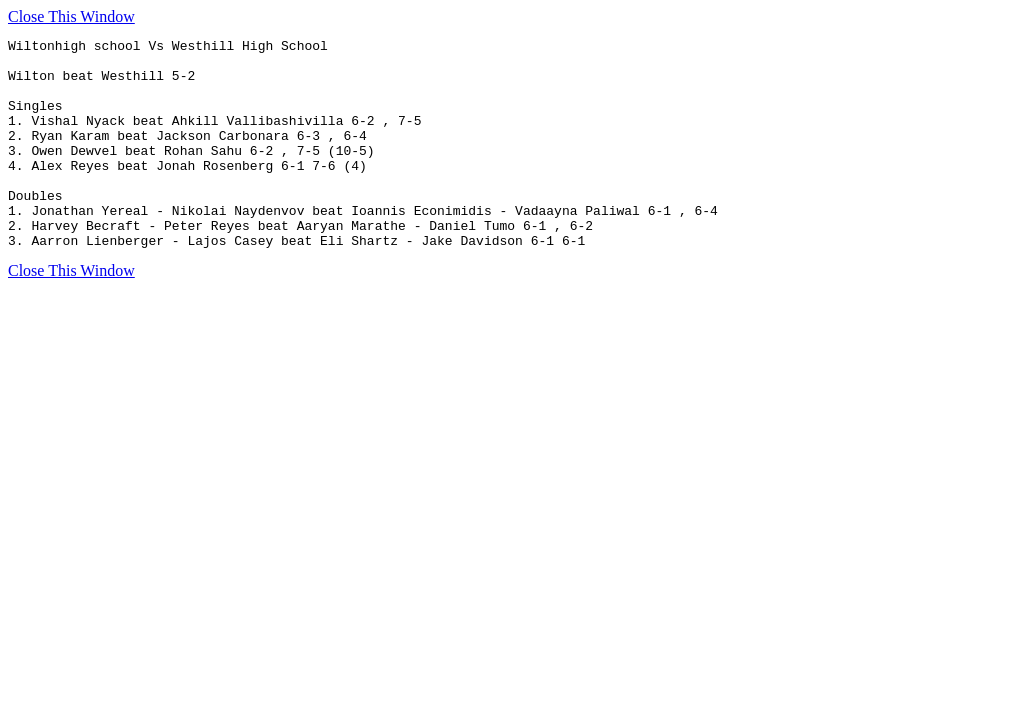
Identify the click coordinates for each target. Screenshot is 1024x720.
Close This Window (71, 16)
